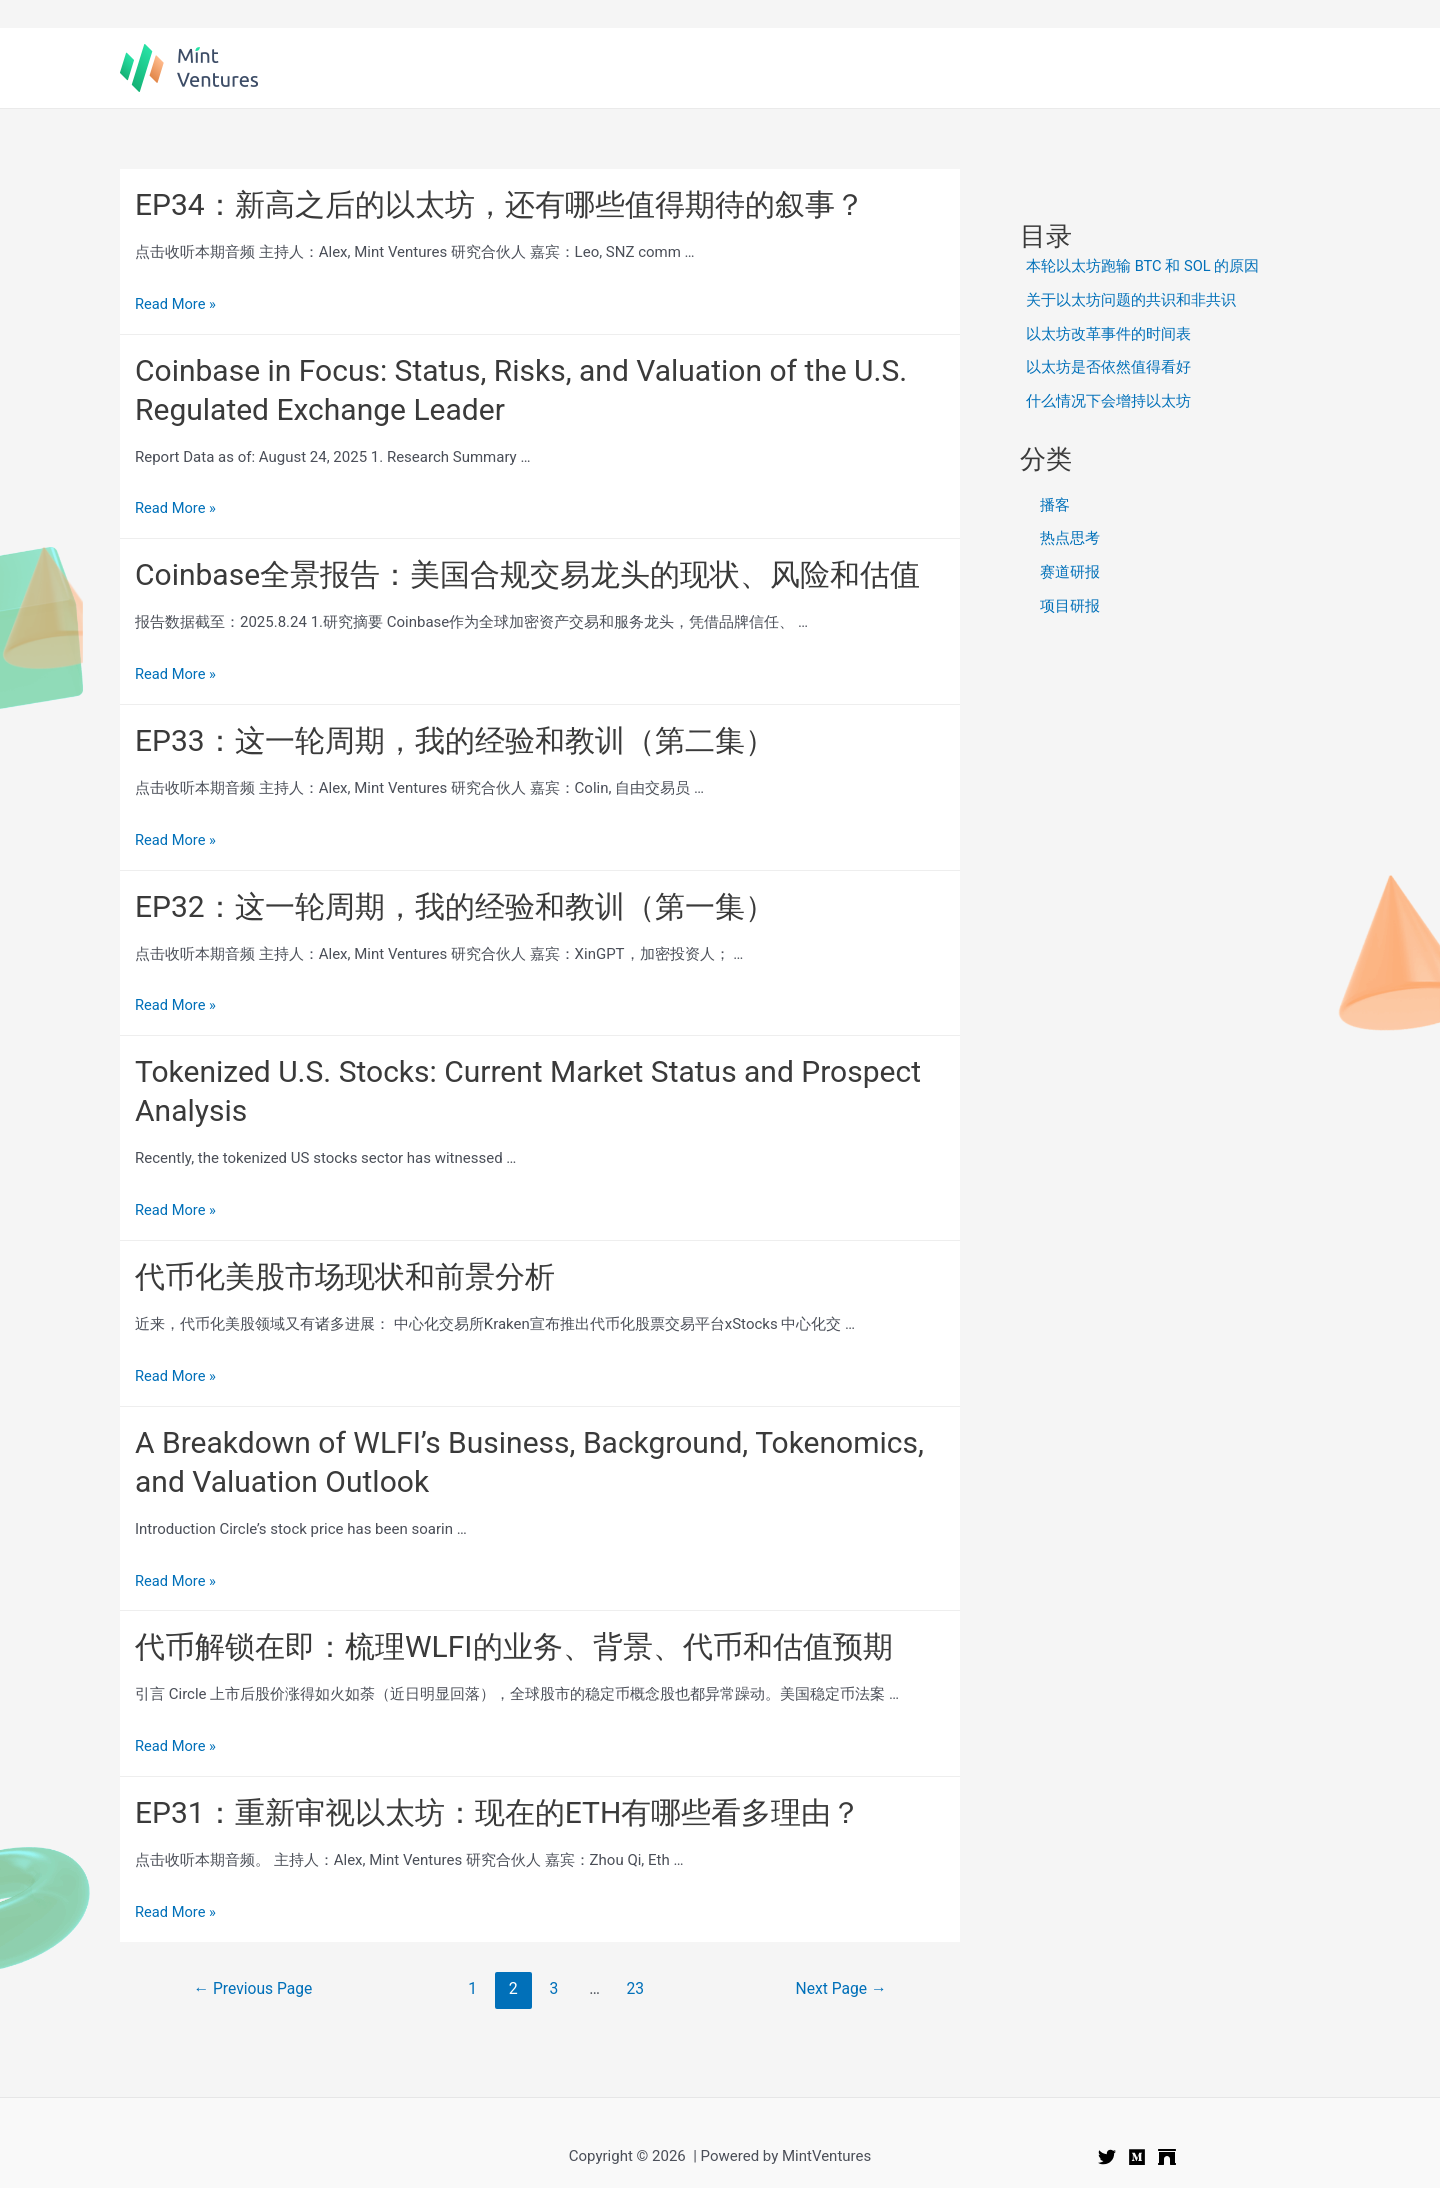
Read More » (176, 304)
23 (636, 1988)
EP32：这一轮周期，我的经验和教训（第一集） (455, 906)
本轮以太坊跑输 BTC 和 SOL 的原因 (1143, 266)
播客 (1055, 505)
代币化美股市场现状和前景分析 (345, 1276)
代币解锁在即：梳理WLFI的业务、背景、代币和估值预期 (514, 1646)
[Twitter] (1107, 2157)
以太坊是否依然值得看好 (1108, 367)
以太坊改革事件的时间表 (1108, 334)
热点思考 (1070, 538)
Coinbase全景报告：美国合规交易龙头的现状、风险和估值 (527, 574)
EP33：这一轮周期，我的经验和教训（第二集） (455, 740)
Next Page (839, 1988)
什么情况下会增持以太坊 (1108, 401)
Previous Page (255, 1988)
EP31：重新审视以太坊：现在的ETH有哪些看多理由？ (498, 1812)
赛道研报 (1070, 572)
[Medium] (1137, 2157)
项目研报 (1070, 606)
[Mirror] (1167, 2157)
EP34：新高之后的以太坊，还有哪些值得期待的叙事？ (500, 204)
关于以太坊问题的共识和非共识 (1131, 300)
